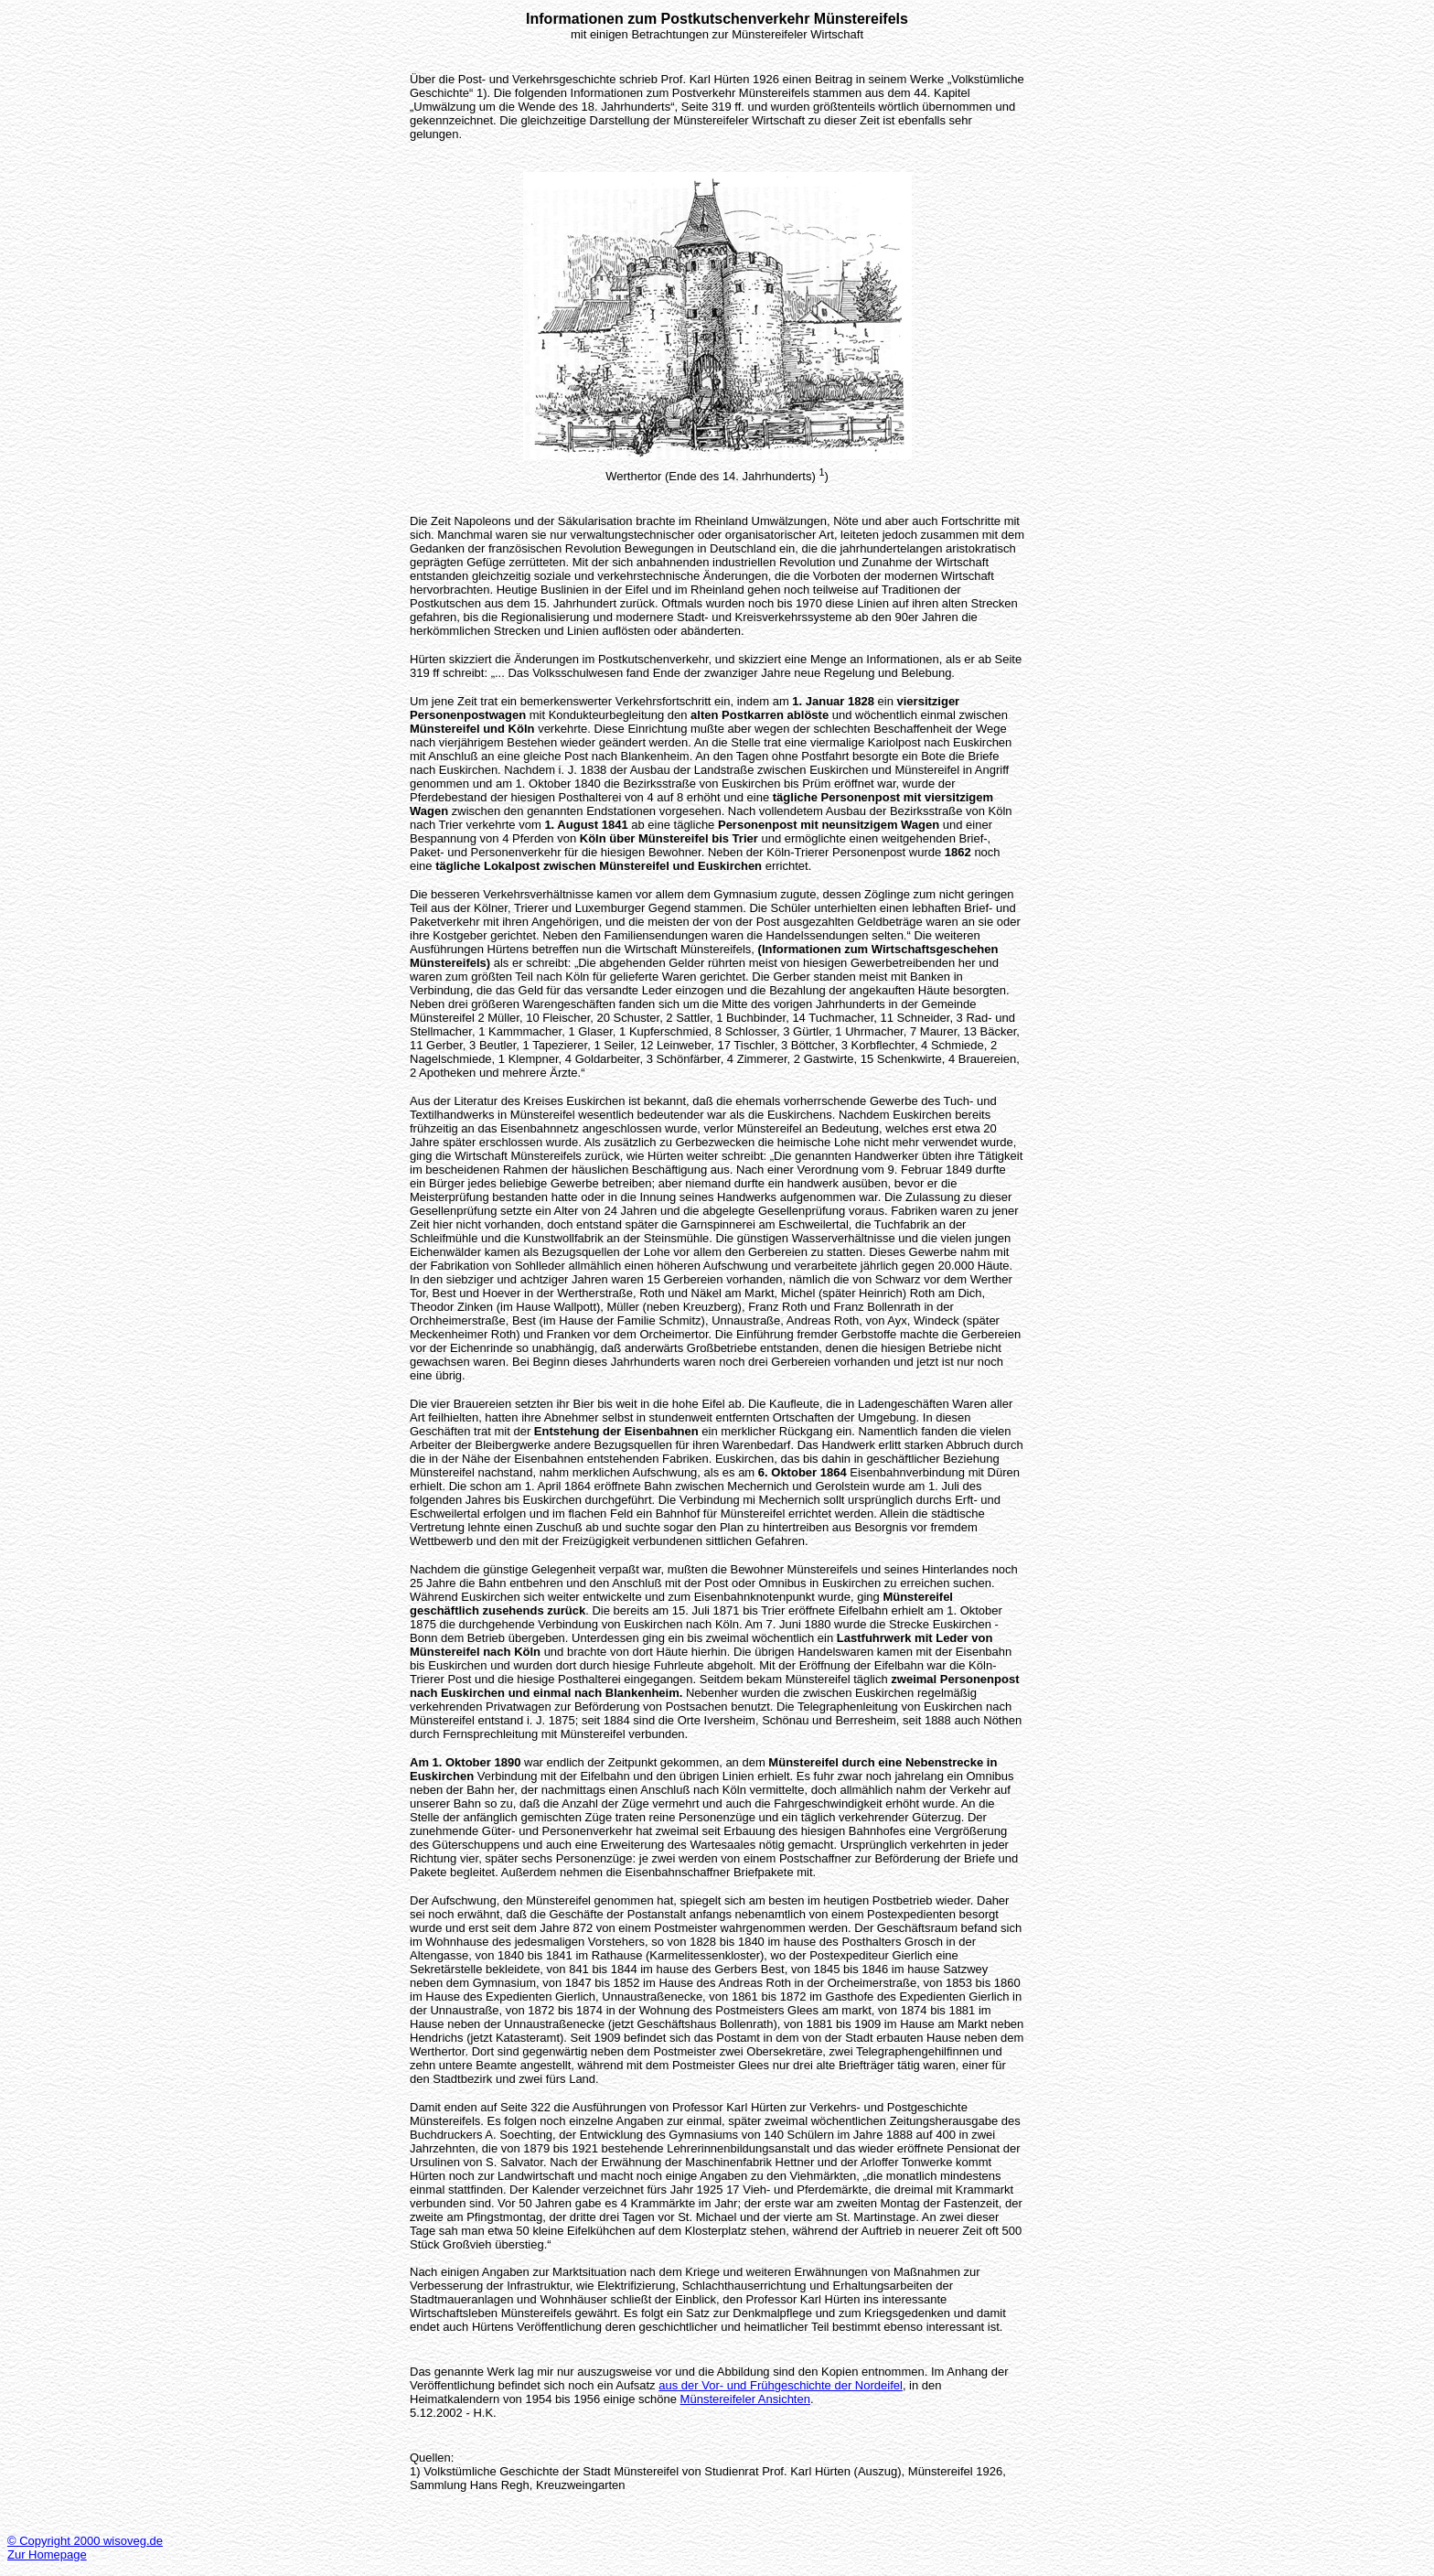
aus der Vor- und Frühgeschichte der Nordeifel (780, 2385)
